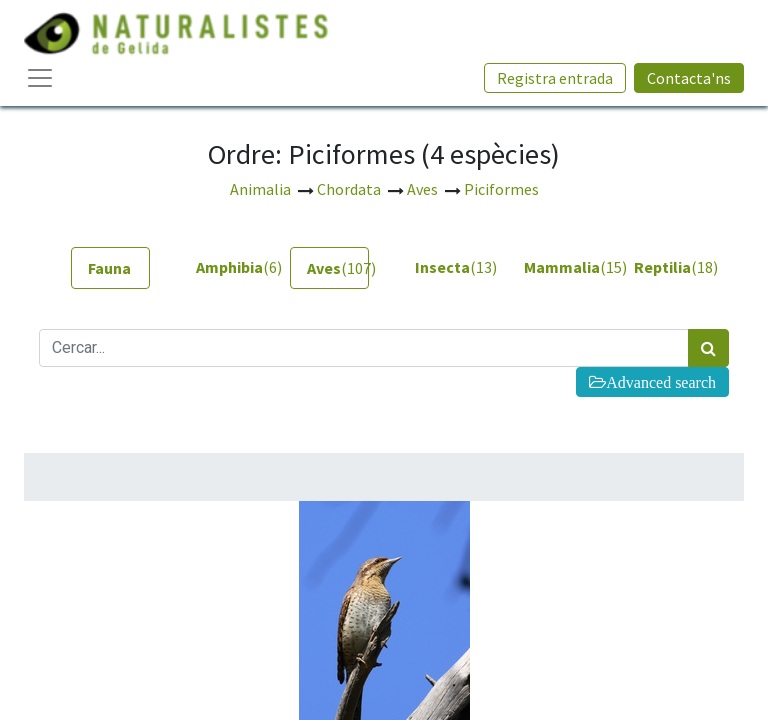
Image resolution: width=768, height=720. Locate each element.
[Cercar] (708, 348)
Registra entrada (555, 78)
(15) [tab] (555, 267)
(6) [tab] (227, 267)
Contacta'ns (689, 78)
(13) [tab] (446, 267)
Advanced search (661, 382)
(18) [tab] (665, 267)
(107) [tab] (338, 268)
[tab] (110, 268)
